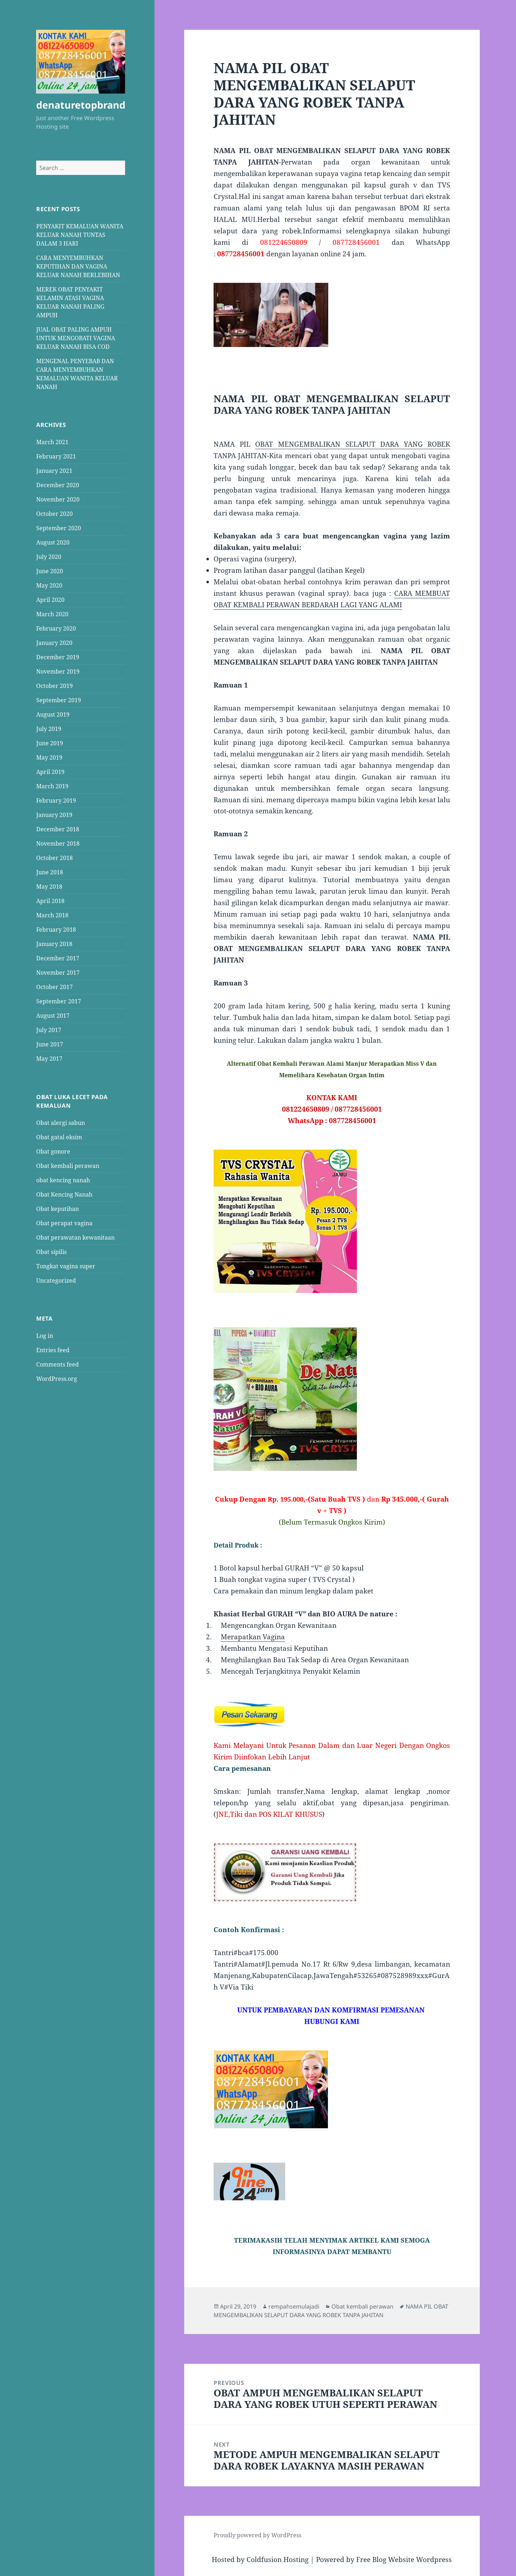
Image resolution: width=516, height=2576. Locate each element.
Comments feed (57, 1364)
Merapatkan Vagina (253, 1636)
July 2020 (48, 557)
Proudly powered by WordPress (257, 2535)
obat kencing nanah (63, 1180)
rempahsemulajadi (293, 2306)
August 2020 (53, 542)
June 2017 (49, 1044)
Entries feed (53, 1350)
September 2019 (58, 700)
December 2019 (57, 657)
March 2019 (52, 786)
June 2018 (49, 872)
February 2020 (56, 628)
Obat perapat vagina (64, 1223)
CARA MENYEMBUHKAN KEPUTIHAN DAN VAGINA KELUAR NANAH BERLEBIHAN (78, 266)
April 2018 (50, 901)
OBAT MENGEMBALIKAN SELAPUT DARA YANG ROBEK (352, 444)
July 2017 (48, 1030)
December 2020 (57, 485)
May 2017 (49, 1059)
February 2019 (56, 800)
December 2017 (57, 958)
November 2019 (58, 671)
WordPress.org (56, 1379)
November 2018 (58, 843)
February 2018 (56, 929)
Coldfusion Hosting (278, 2559)
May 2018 (49, 886)
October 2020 (54, 514)
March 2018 (52, 915)
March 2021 (52, 442)
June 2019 (49, 743)
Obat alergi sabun (60, 1122)
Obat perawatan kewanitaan (75, 1237)
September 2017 (58, 1001)
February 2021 (56, 456)
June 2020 (49, 571)
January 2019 (54, 815)
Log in (44, 1336)
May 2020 (49, 585)
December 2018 (57, 829)
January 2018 (54, 944)
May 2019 (49, 757)
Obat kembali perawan (67, 1165)
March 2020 (52, 614)
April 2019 (50, 772)
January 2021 (54, 471)
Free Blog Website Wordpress (404, 2559)
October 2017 (54, 987)
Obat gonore (53, 1151)
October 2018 (54, 858)
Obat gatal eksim (59, 1137)
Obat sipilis (51, 1251)
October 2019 (54, 686)
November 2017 (58, 972)
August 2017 (53, 1016)
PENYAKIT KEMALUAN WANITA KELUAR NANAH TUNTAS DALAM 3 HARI (79, 234)
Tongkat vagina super (65, 1266)
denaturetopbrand (80, 104)
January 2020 (54, 643)
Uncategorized (56, 1280)
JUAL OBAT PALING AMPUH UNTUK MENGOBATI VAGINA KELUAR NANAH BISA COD (75, 337)
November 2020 (58, 499)
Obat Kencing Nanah (64, 1194)
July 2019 (48, 729)
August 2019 (53, 714)
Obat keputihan (57, 1208)
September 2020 (58, 528)
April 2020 (50, 600)
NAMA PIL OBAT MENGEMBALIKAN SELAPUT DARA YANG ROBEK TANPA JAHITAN (331, 2310)
